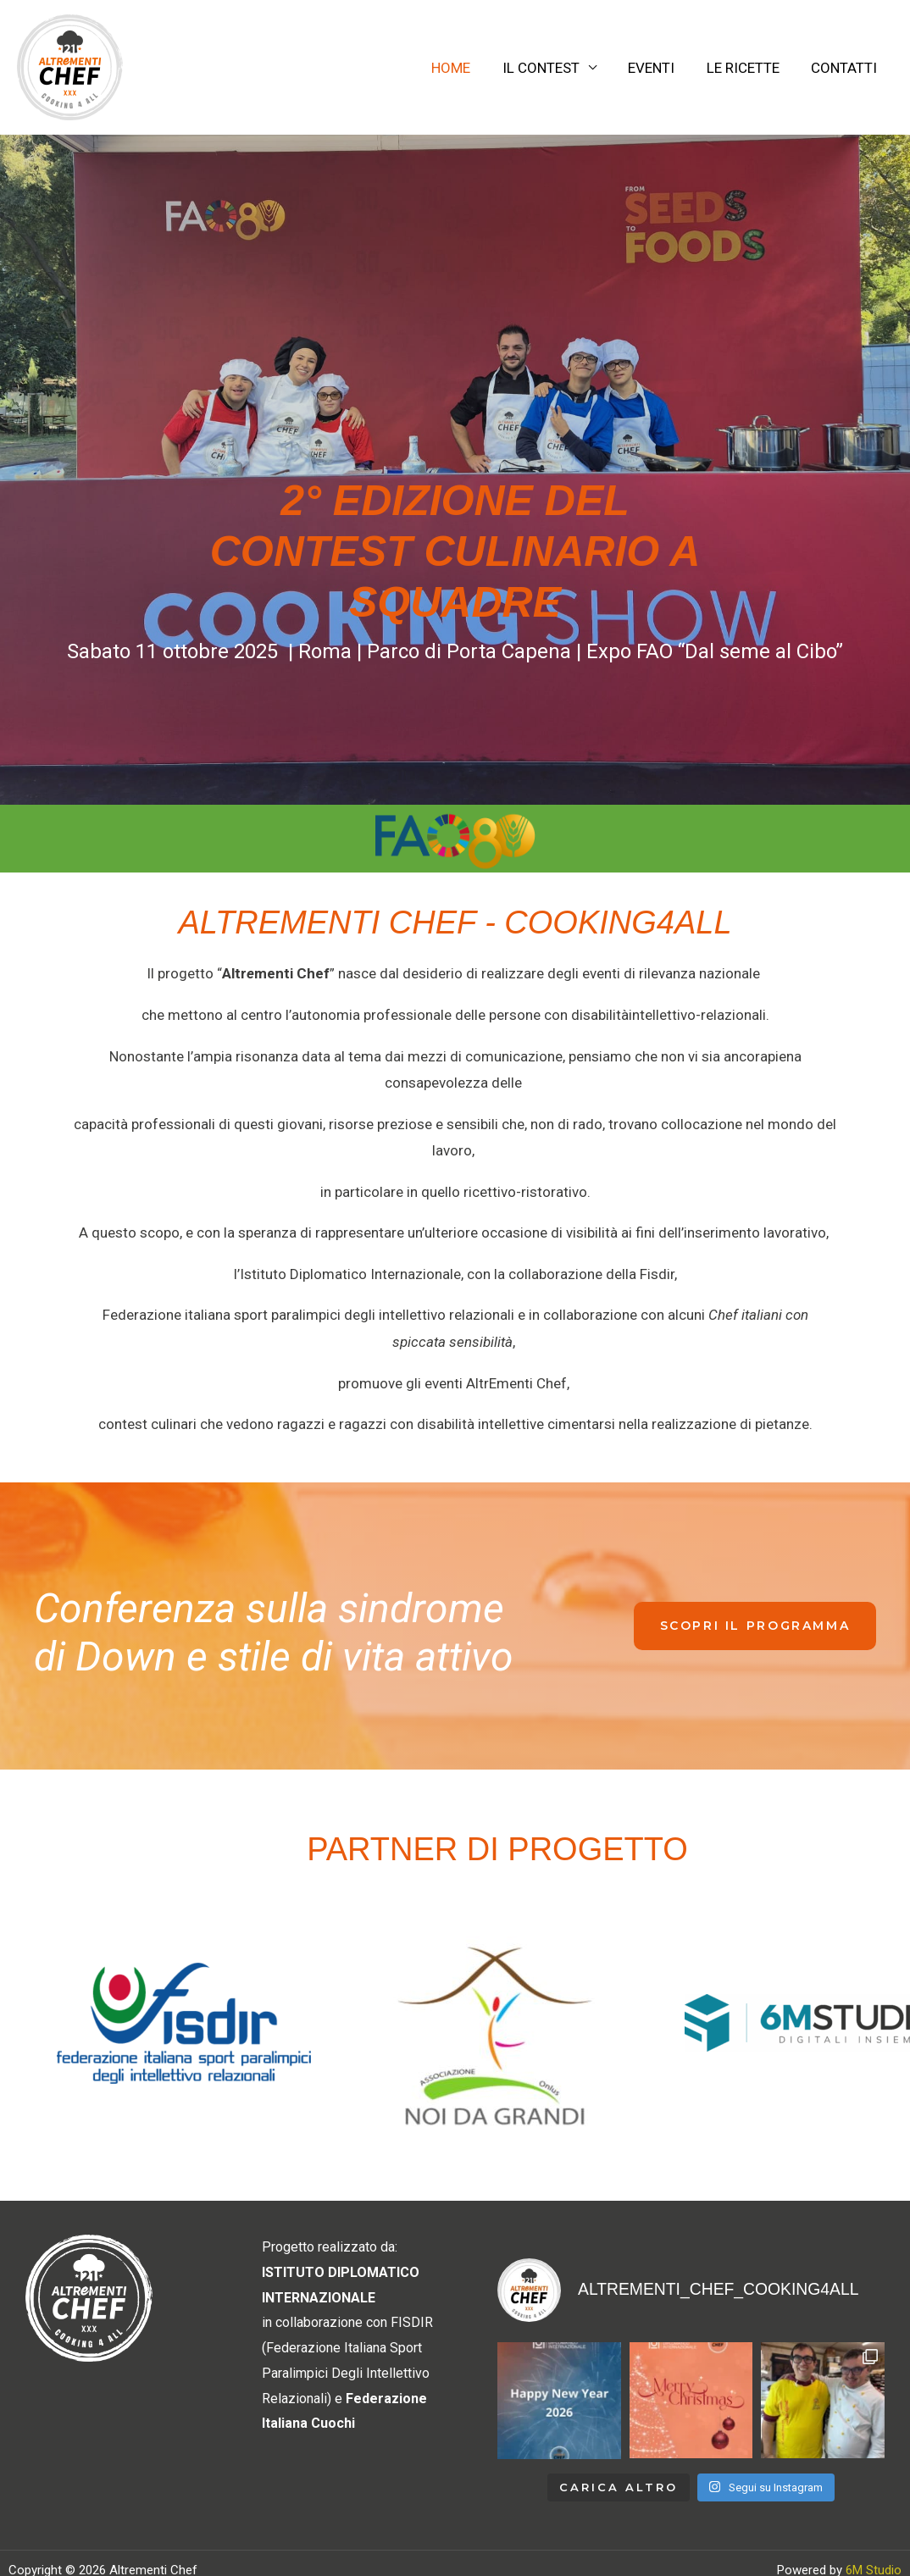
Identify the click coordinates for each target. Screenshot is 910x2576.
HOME (464, 67)
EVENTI (658, 67)
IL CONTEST (551, 67)
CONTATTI (846, 67)
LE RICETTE (747, 67)
